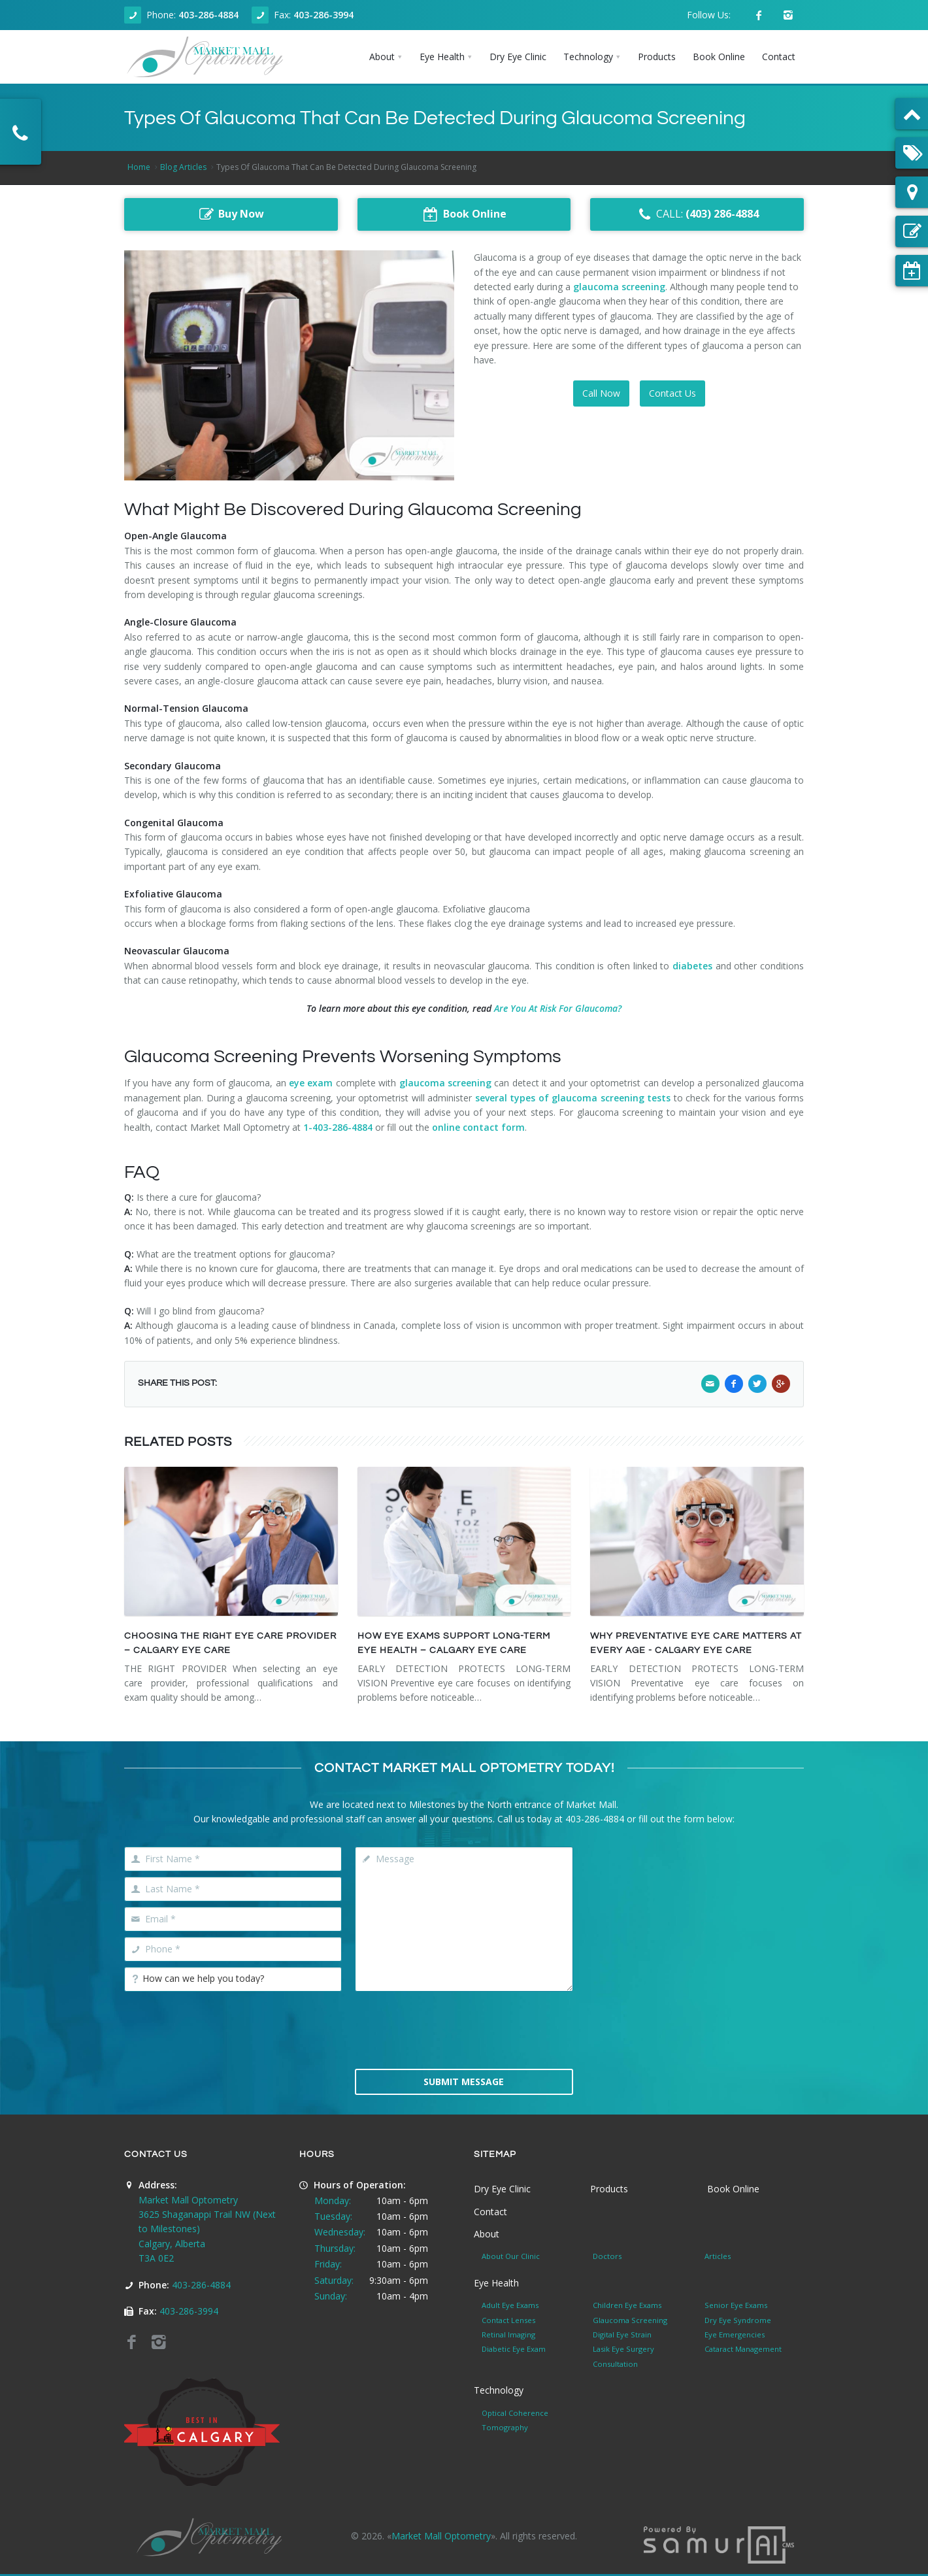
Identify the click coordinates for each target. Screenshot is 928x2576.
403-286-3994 (323, 14)
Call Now (601, 393)
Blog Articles (183, 167)
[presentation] (464, 2028)
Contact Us (672, 393)
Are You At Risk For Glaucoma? (557, 1008)
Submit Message (463, 2081)
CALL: (697, 214)
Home (138, 167)
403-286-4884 (208, 14)
